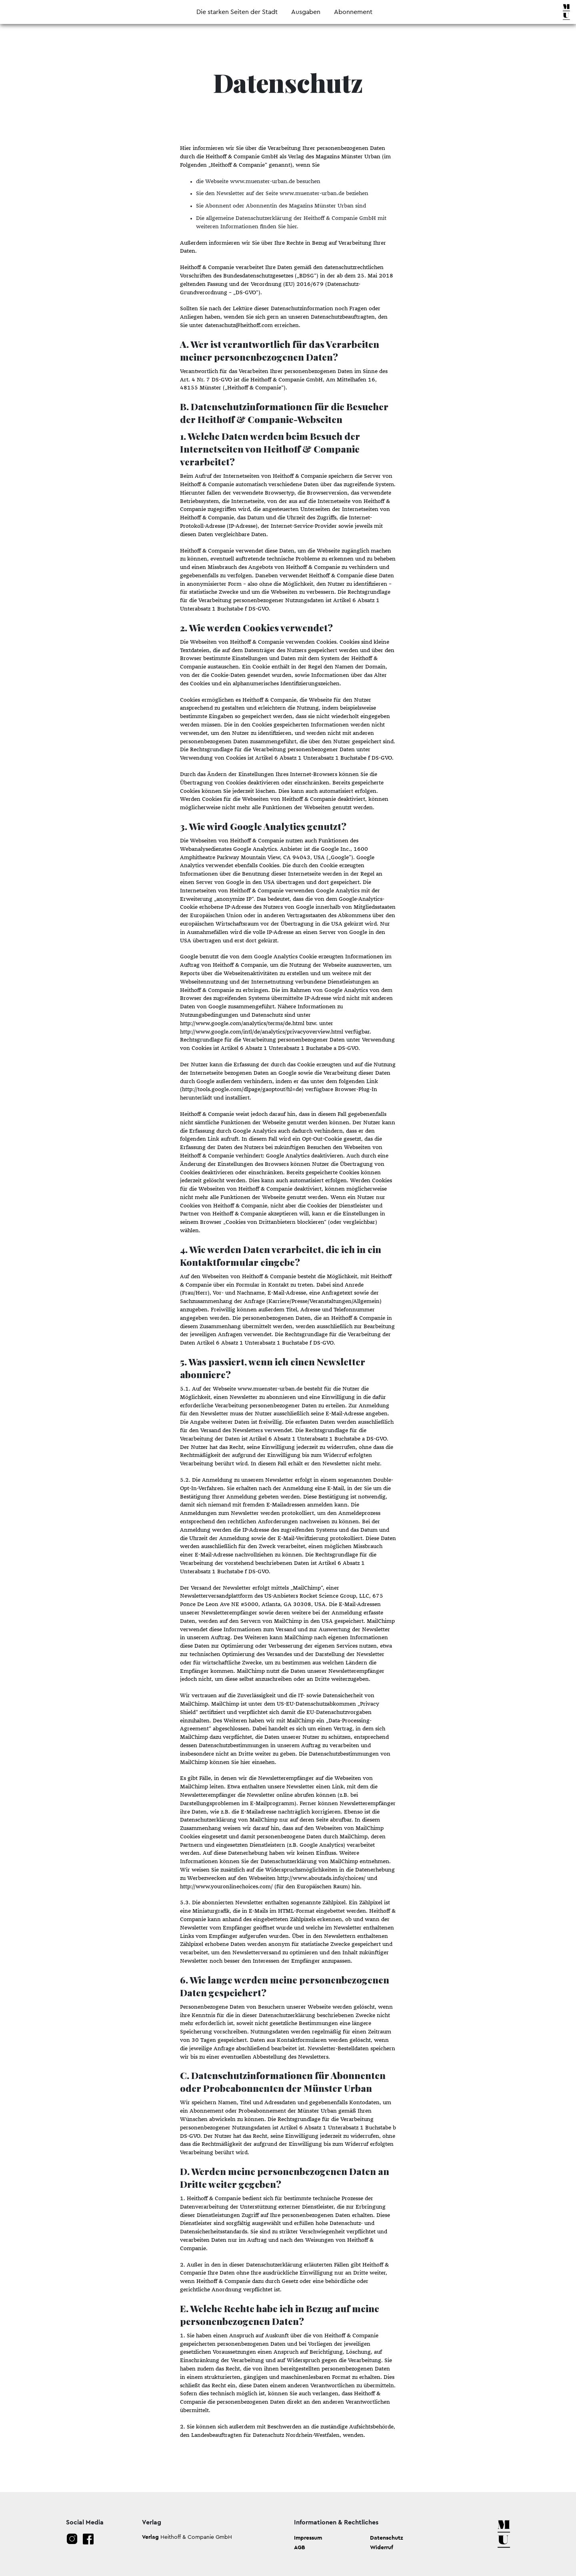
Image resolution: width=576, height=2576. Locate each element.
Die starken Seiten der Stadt (237, 12)
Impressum (308, 2537)
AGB (299, 2547)
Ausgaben (305, 12)
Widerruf (381, 2547)
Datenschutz (386, 2537)
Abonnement (353, 12)
